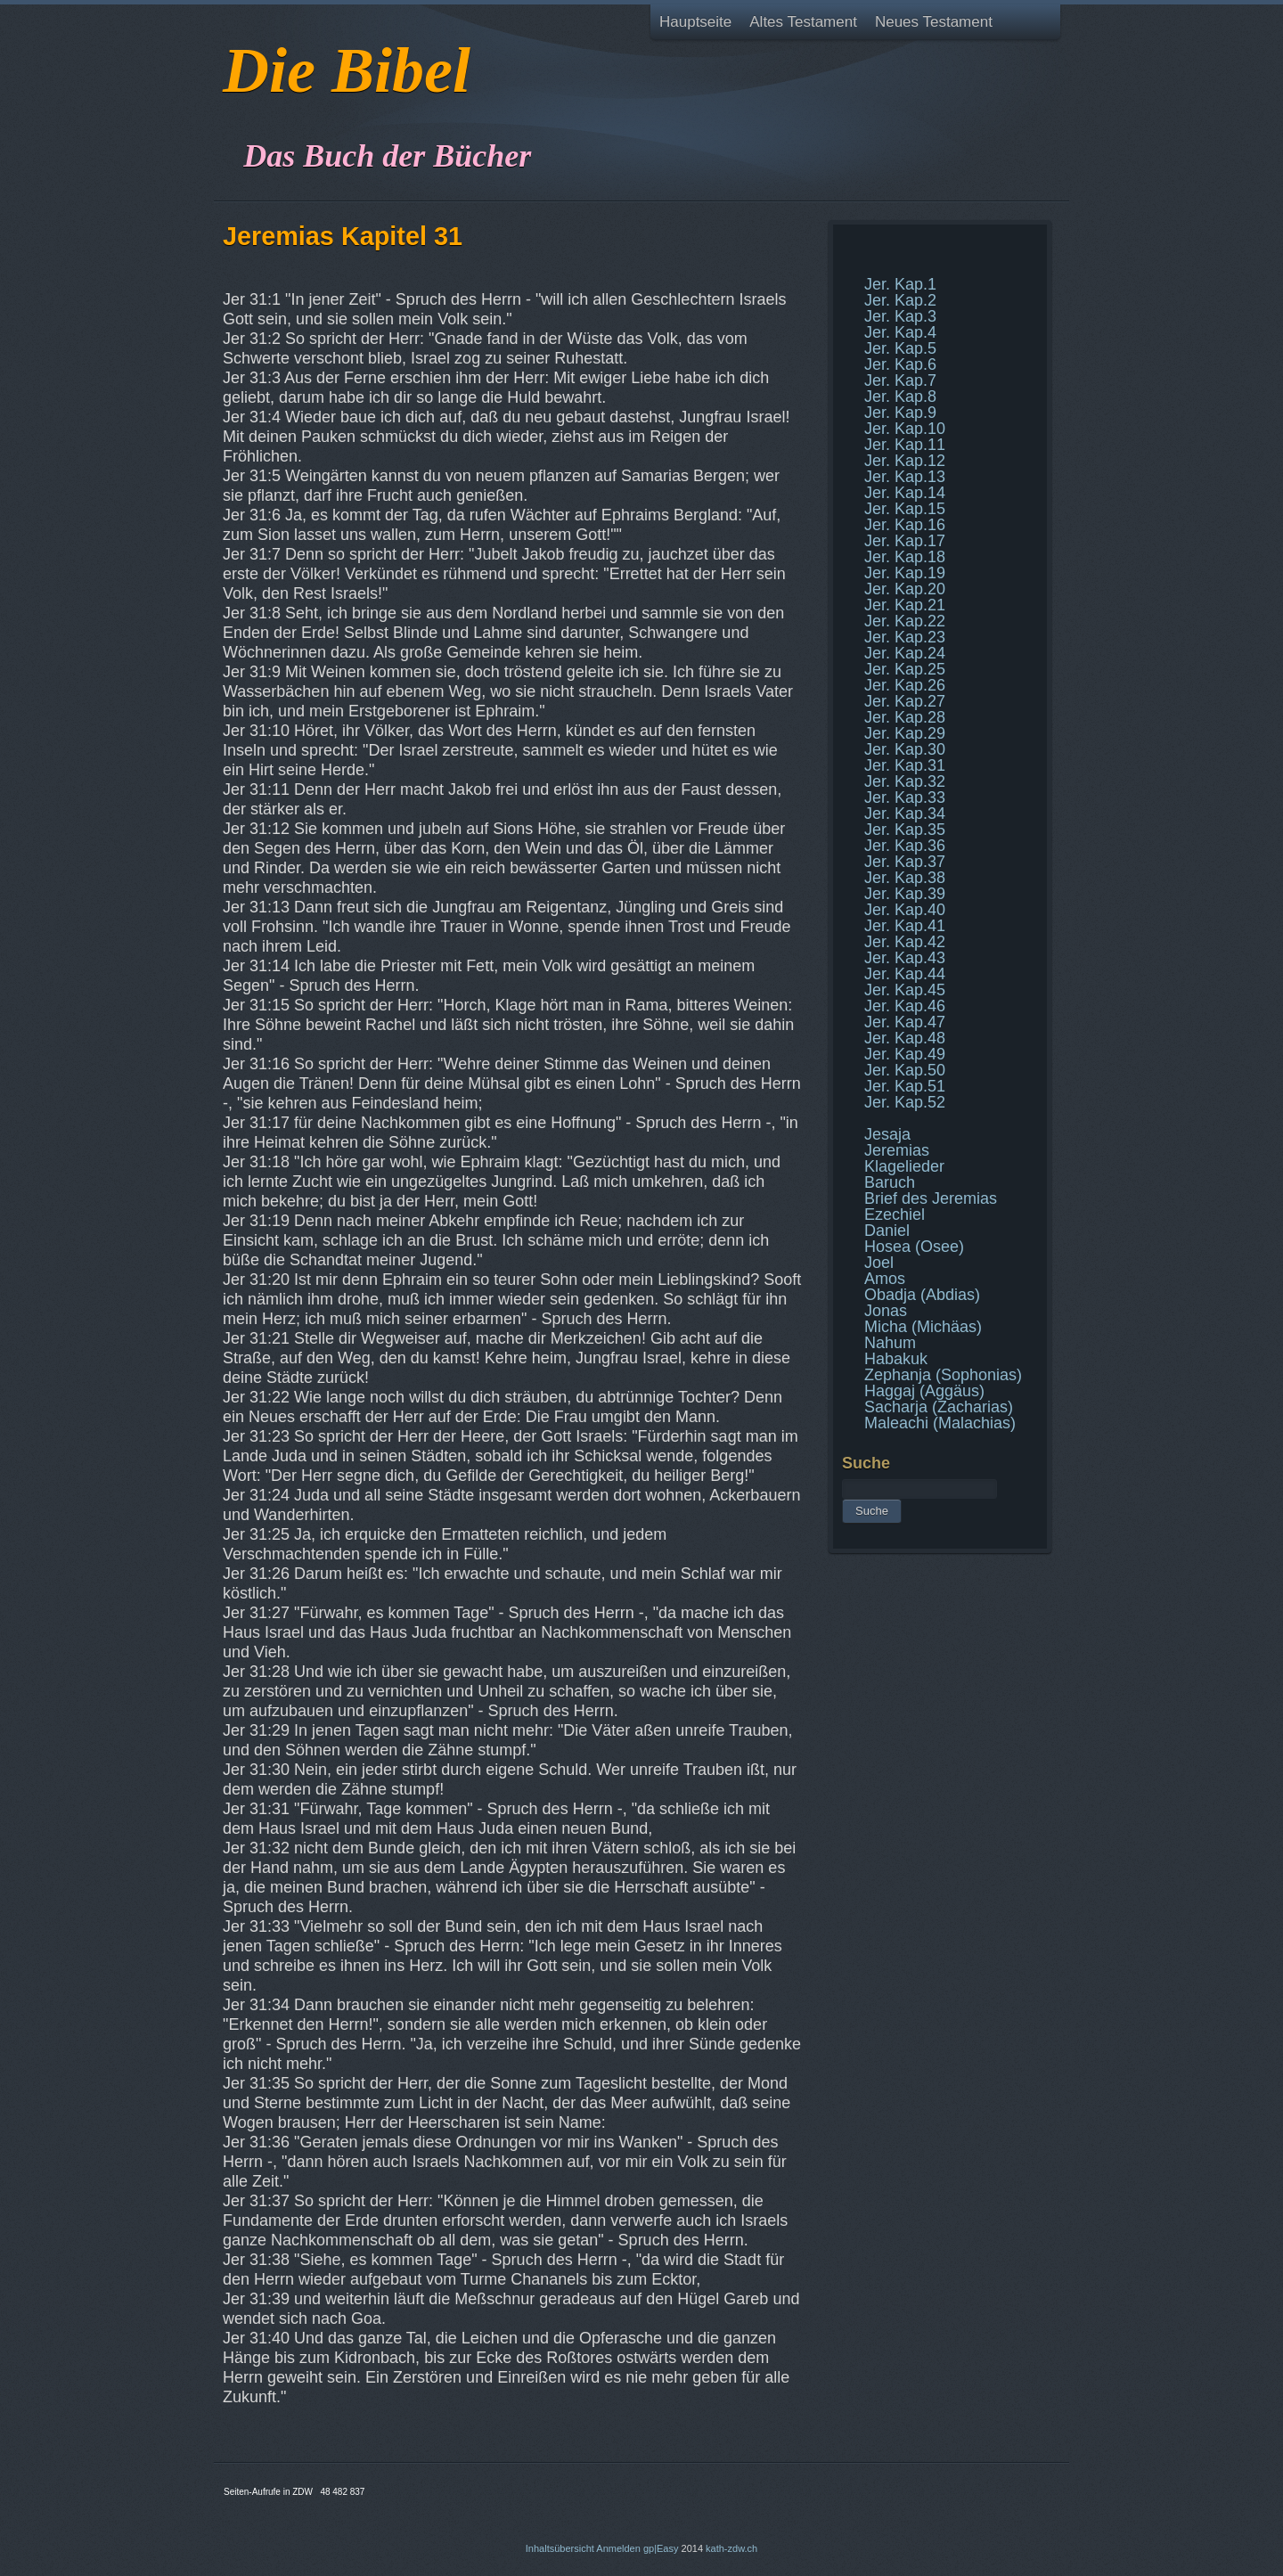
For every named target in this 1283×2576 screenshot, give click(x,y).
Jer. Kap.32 (904, 781)
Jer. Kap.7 (900, 380)
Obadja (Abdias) (922, 1295)
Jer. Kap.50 (904, 1070)
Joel (879, 1263)
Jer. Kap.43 (904, 958)
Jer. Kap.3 (900, 316)
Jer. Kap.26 (904, 685)
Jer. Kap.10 (904, 429)
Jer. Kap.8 (900, 396)
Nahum (890, 1343)
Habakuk (896, 1359)
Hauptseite (695, 21)
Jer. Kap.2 (900, 300)
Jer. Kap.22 (904, 621)
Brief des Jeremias (930, 1198)
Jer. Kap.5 (900, 348)
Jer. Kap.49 (904, 1054)
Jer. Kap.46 (904, 1006)
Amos (884, 1279)
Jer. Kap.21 (904, 605)
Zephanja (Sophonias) (943, 1375)
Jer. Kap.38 (904, 878)
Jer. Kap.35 (904, 829)
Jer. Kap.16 (904, 525)
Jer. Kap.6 (900, 364)
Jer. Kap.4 (900, 332)
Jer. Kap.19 (904, 573)
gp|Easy (661, 2548)
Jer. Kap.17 (904, 541)
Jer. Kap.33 (904, 797)
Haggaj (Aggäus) (924, 1391)
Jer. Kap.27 (904, 701)
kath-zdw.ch (731, 2548)
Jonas (885, 1311)
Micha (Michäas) (923, 1327)
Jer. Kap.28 (904, 717)
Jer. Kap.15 (904, 509)
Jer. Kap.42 (904, 942)
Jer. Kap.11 (904, 445)
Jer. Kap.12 (904, 461)
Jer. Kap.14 (904, 493)
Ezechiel (894, 1214)
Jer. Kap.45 (904, 990)
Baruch (889, 1182)
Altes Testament (803, 21)
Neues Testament (934, 21)
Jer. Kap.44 (904, 974)
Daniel (887, 1230)
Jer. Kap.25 (904, 669)
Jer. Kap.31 (904, 765)
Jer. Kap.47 (904, 1022)
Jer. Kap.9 (900, 412)
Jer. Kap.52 (904, 1102)
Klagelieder (904, 1166)
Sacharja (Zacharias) (938, 1407)
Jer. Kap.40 (904, 910)
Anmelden (618, 2548)
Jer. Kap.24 (904, 653)
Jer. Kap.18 (904, 557)
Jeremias (896, 1150)
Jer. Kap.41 (904, 926)
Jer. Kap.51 (904, 1086)
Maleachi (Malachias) (940, 1423)
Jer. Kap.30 (904, 749)
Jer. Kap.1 (900, 284)
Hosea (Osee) (914, 1246)
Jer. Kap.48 (904, 1038)
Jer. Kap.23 (904, 637)
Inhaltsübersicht (560, 2548)
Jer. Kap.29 (904, 733)
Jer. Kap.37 (904, 862)
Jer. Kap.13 (904, 477)
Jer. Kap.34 (904, 813)
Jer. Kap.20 (904, 589)
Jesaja (887, 1134)
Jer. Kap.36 (904, 846)
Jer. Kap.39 (904, 894)
